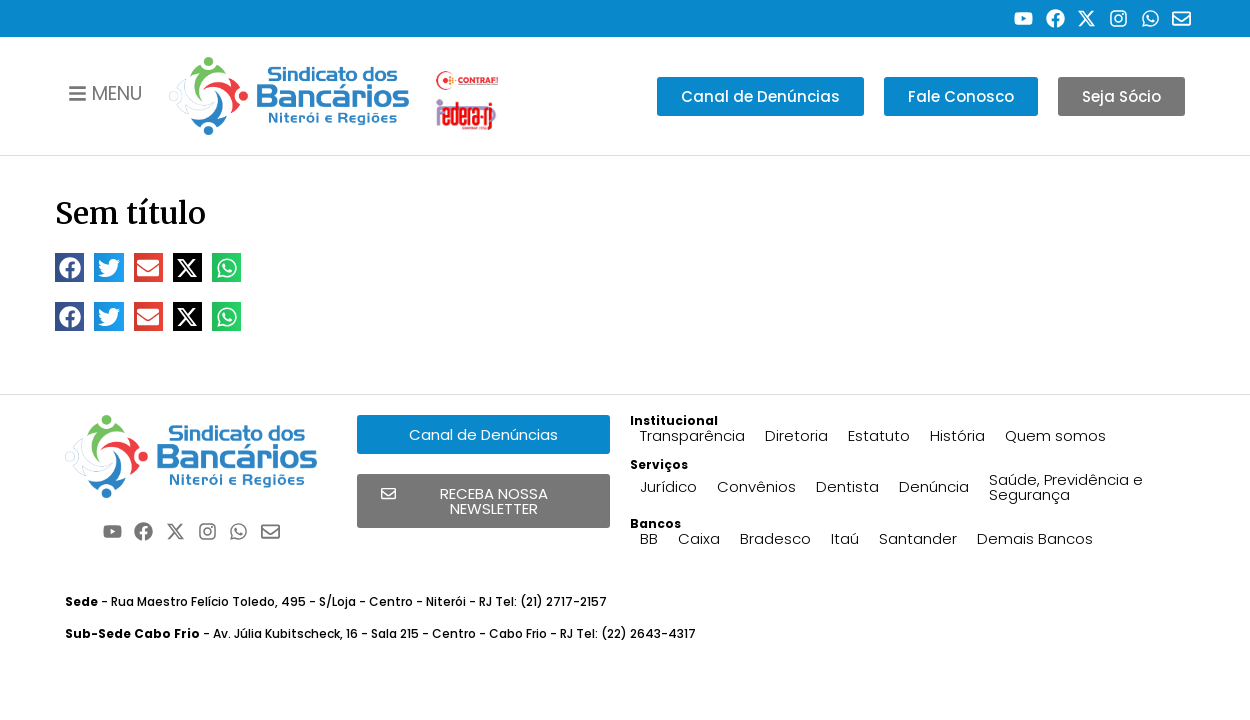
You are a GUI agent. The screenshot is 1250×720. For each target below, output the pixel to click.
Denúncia (934, 486)
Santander (918, 538)
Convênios (756, 486)
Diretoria (796, 435)
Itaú (845, 538)
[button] (69, 267)
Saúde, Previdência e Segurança (1066, 487)
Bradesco (775, 538)
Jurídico (668, 486)
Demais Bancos (1035, 538)
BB (649, 538)
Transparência (692, 435)
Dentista (847, 486)
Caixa (699, 538)
